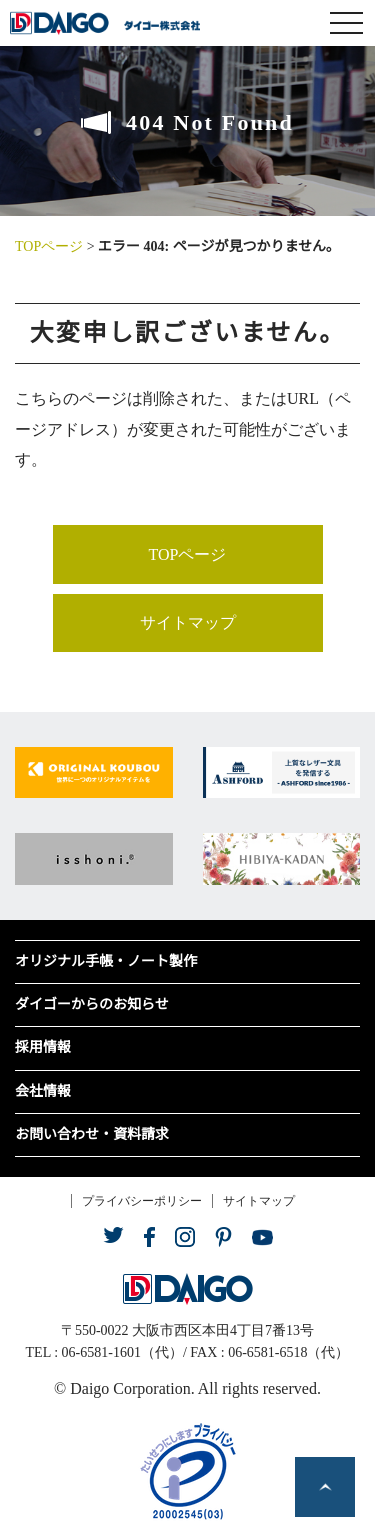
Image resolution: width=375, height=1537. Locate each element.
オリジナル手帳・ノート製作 (106, 961)
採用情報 (43, 1047)
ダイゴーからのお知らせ (92, 1004)
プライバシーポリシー (142, 1201)
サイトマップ (188, 622)
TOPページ (49, 246)
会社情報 (43, 1091)
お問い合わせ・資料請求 (92, 1134)
